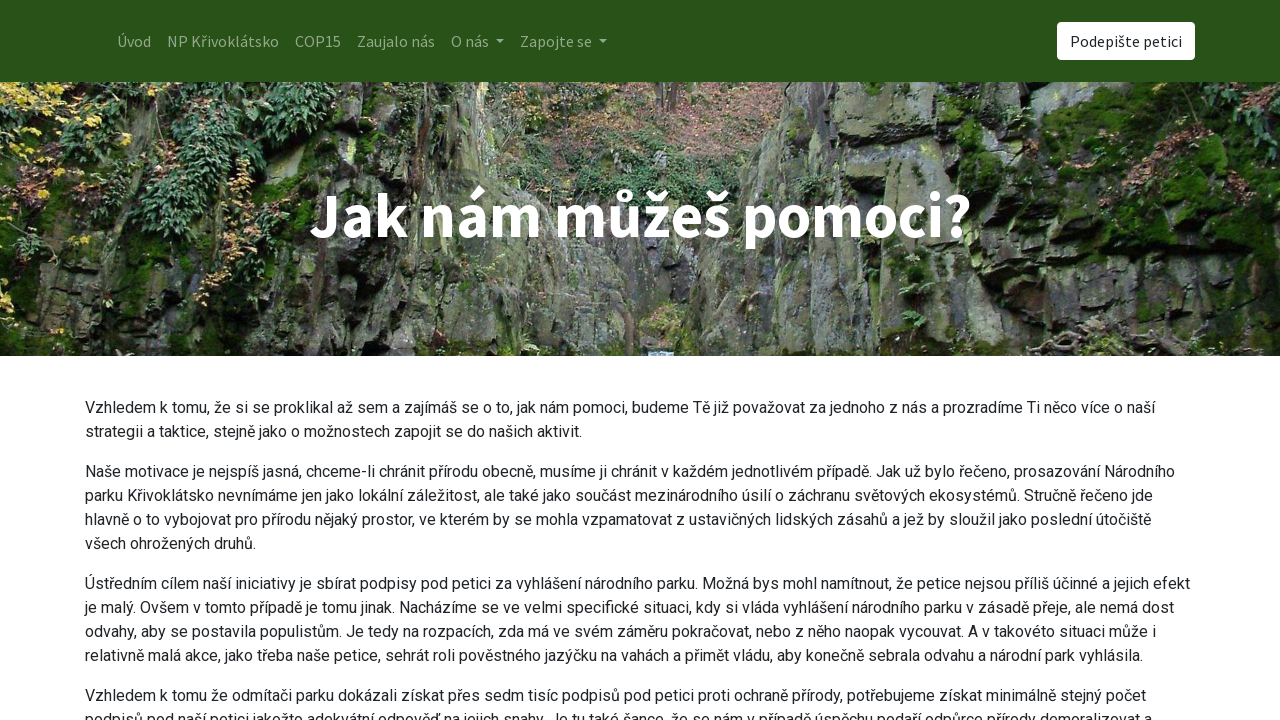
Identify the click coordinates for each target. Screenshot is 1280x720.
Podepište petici (1126, 41)
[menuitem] (134, 41)
